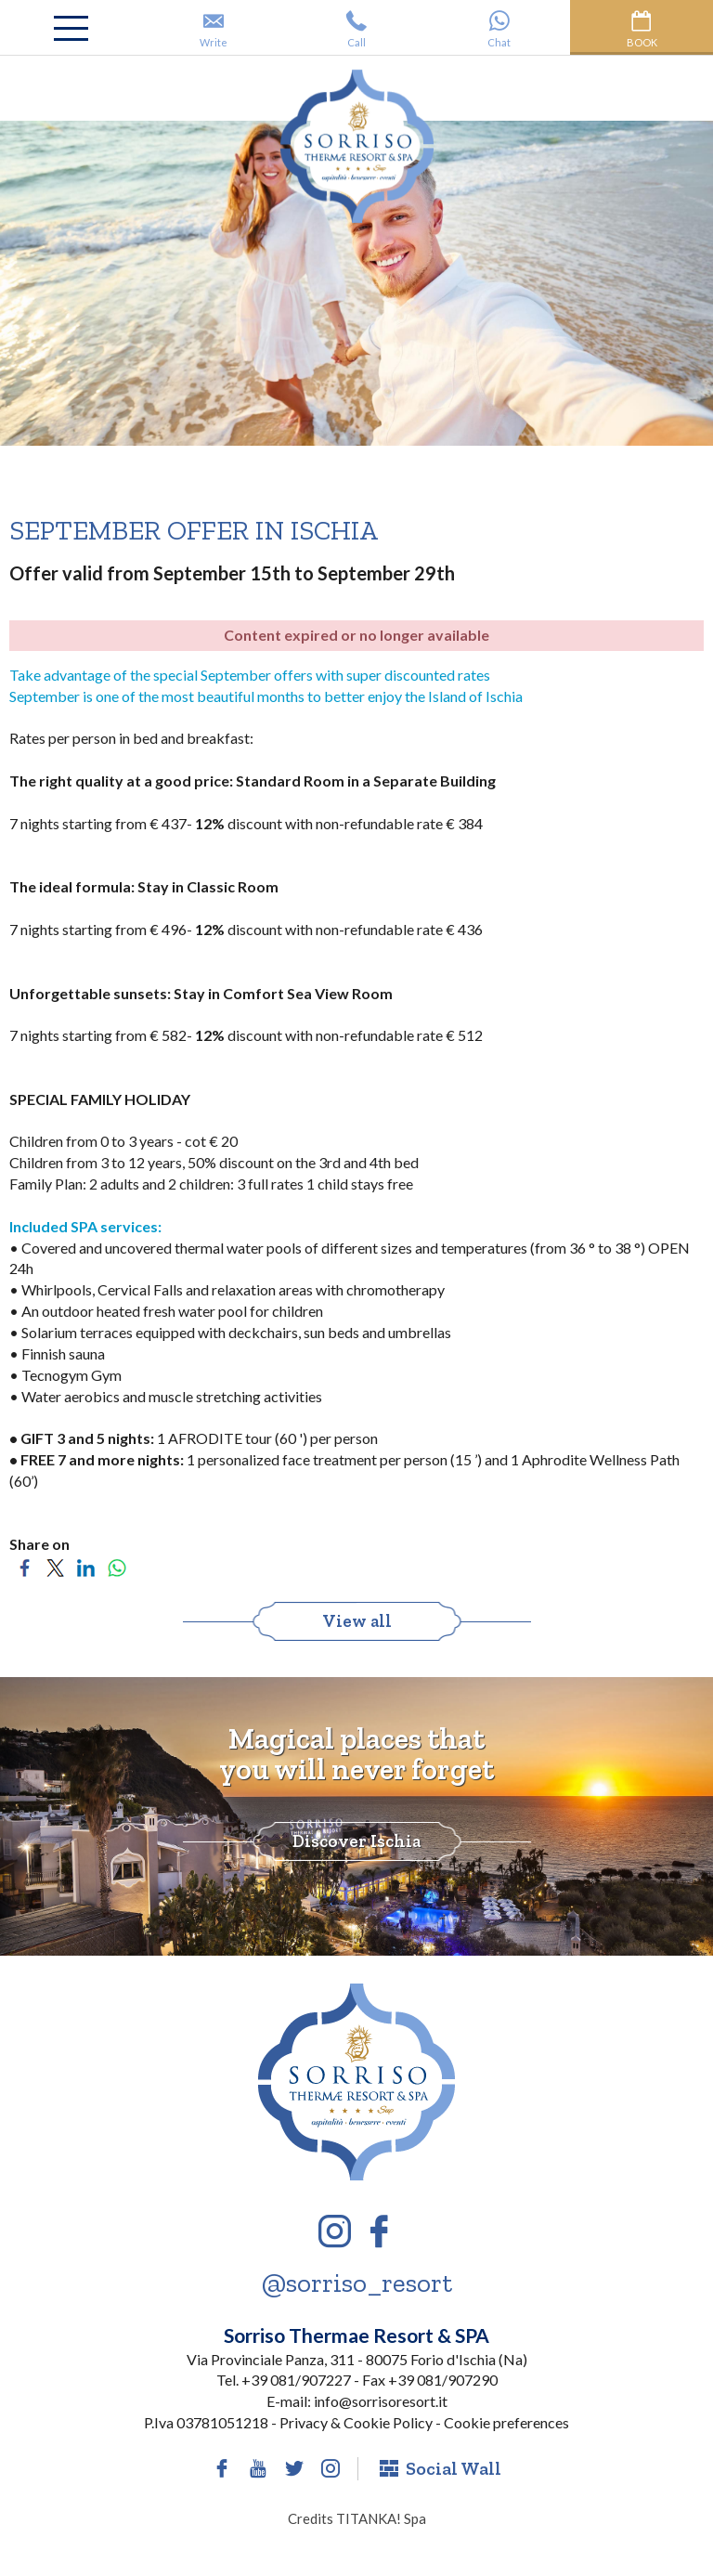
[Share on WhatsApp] (116, 1565)
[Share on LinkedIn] (86, 1565)
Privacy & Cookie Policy (356, 2422)
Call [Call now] (356, 29)
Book (641, 29)
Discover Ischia (356, 1841)
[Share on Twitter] (55, 1565)
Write (214, 29)
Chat (499, 29)
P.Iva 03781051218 (206, 2422)
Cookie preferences (506, 2422)
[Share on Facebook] (24, 1565)
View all (357, 1621)
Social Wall (440, 2468)
